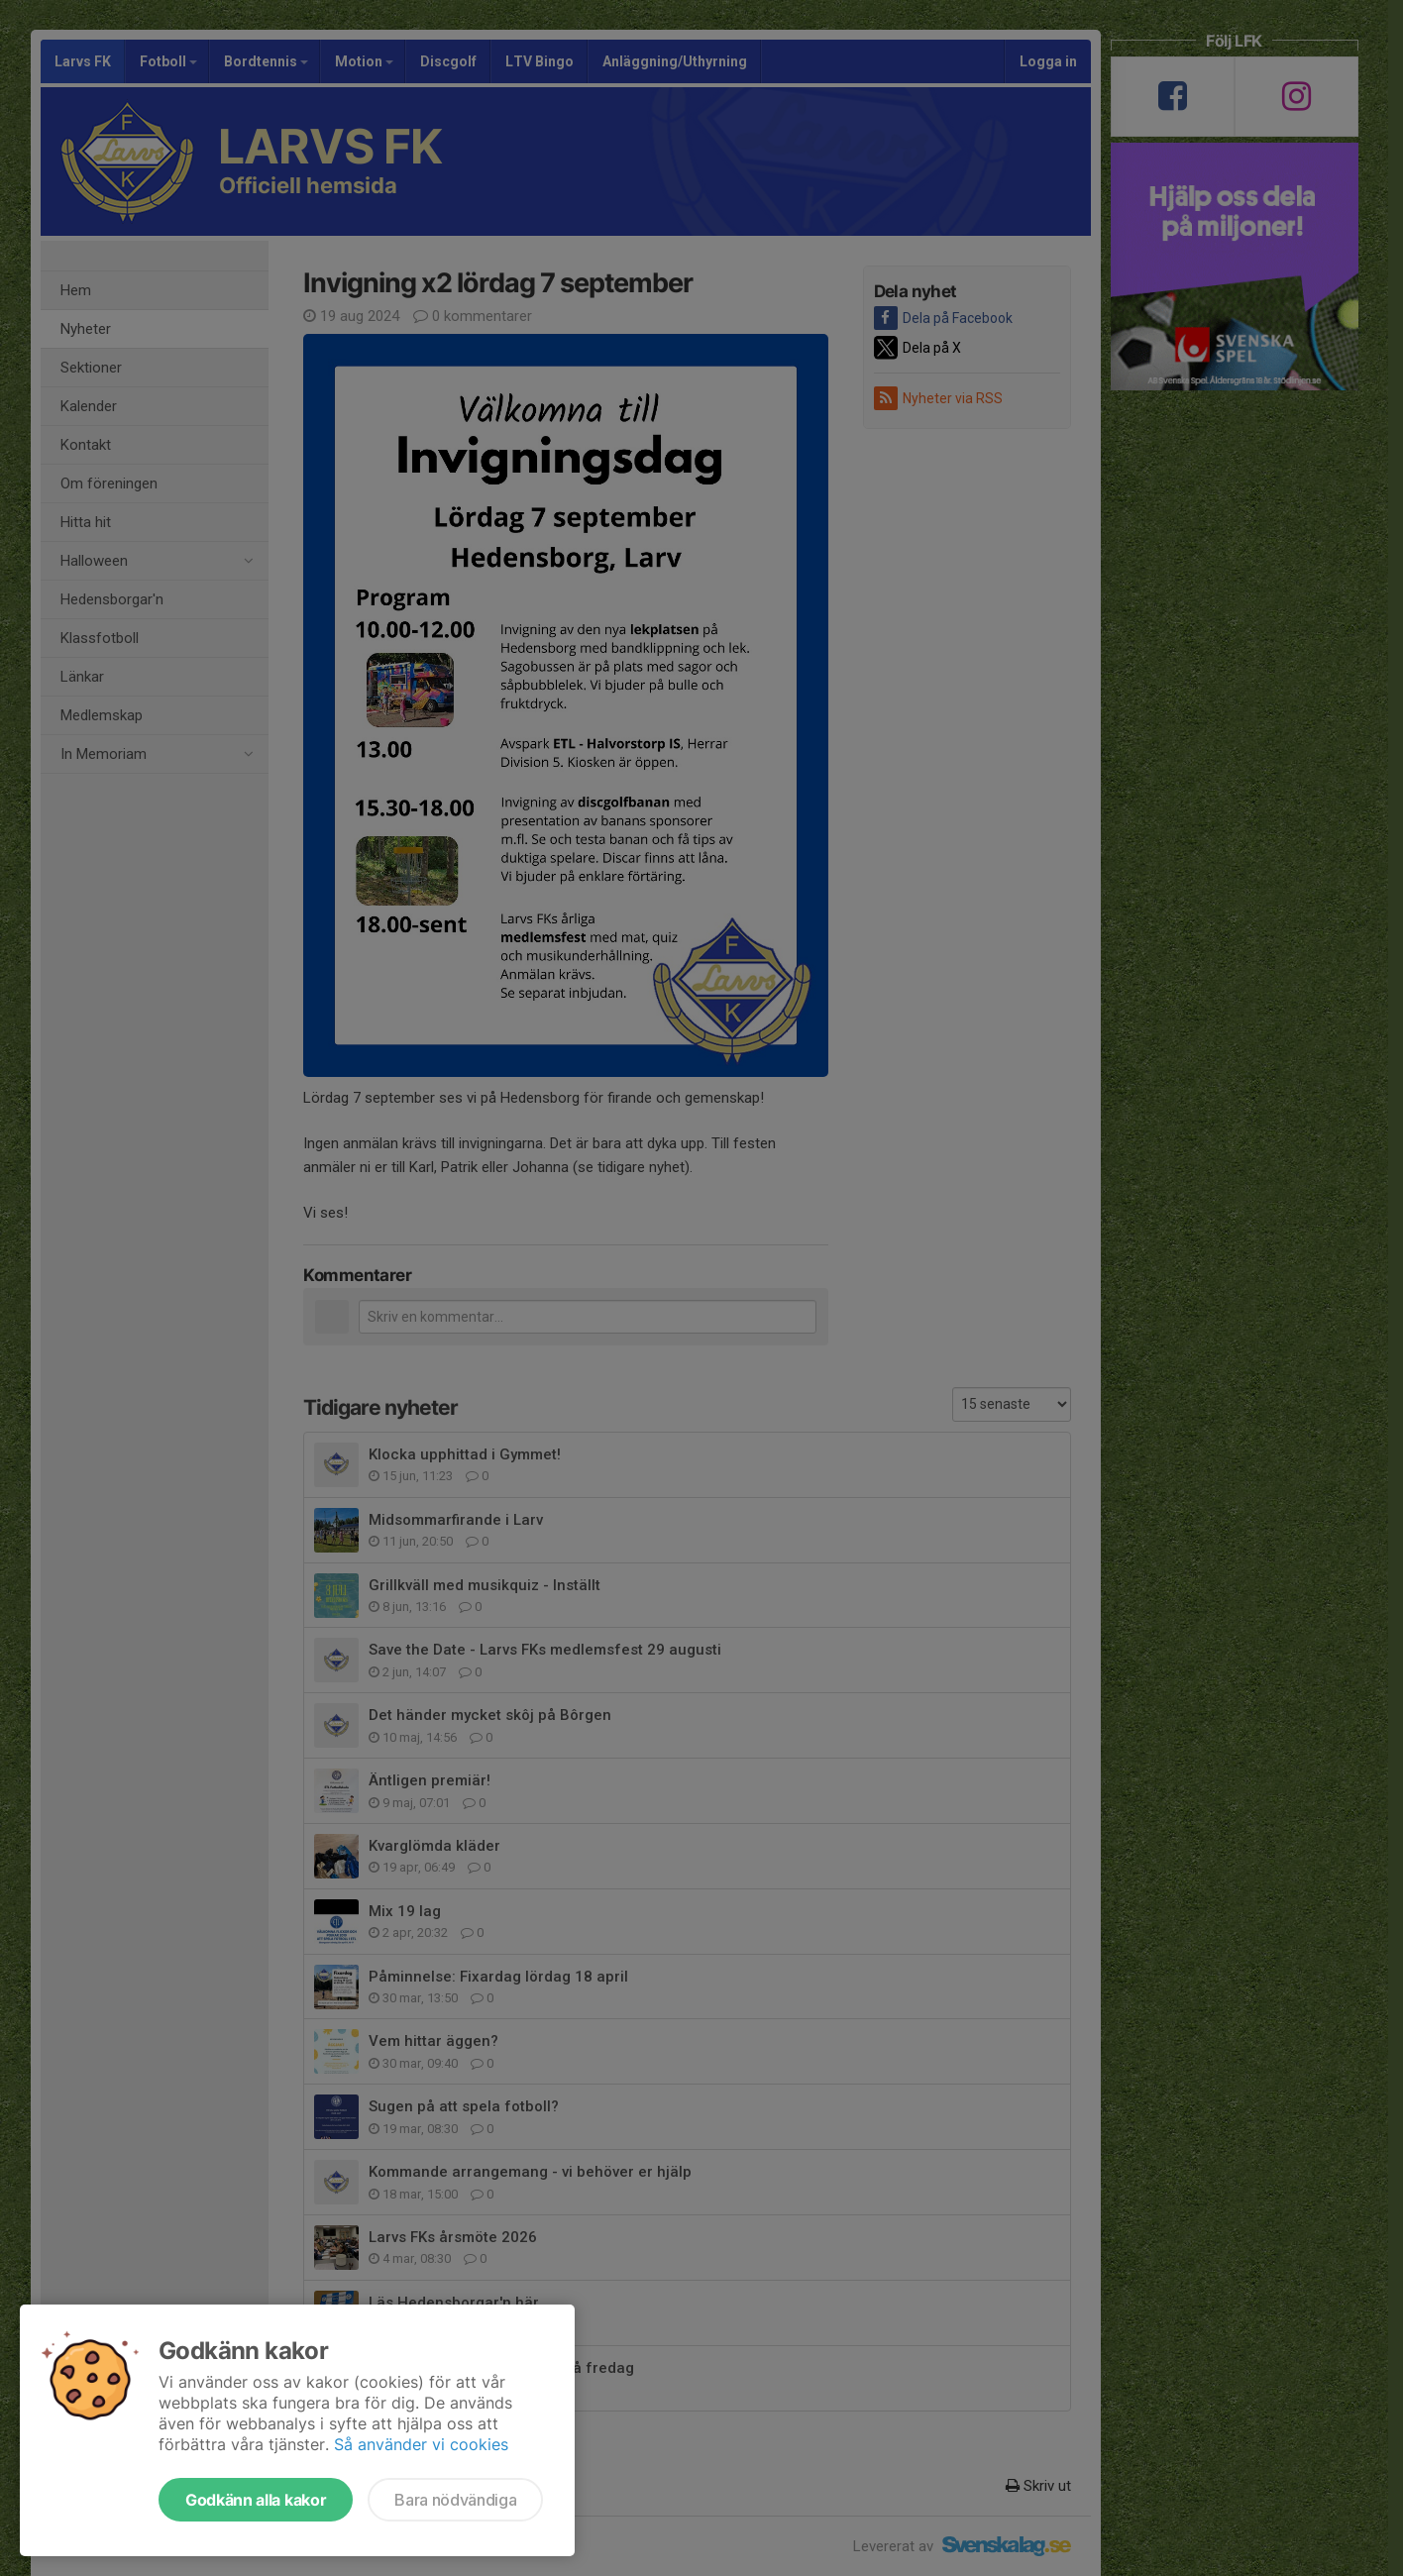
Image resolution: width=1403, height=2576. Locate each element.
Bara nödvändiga (455, 2500)
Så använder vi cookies (421, 2444)
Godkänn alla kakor (255, 2500)
